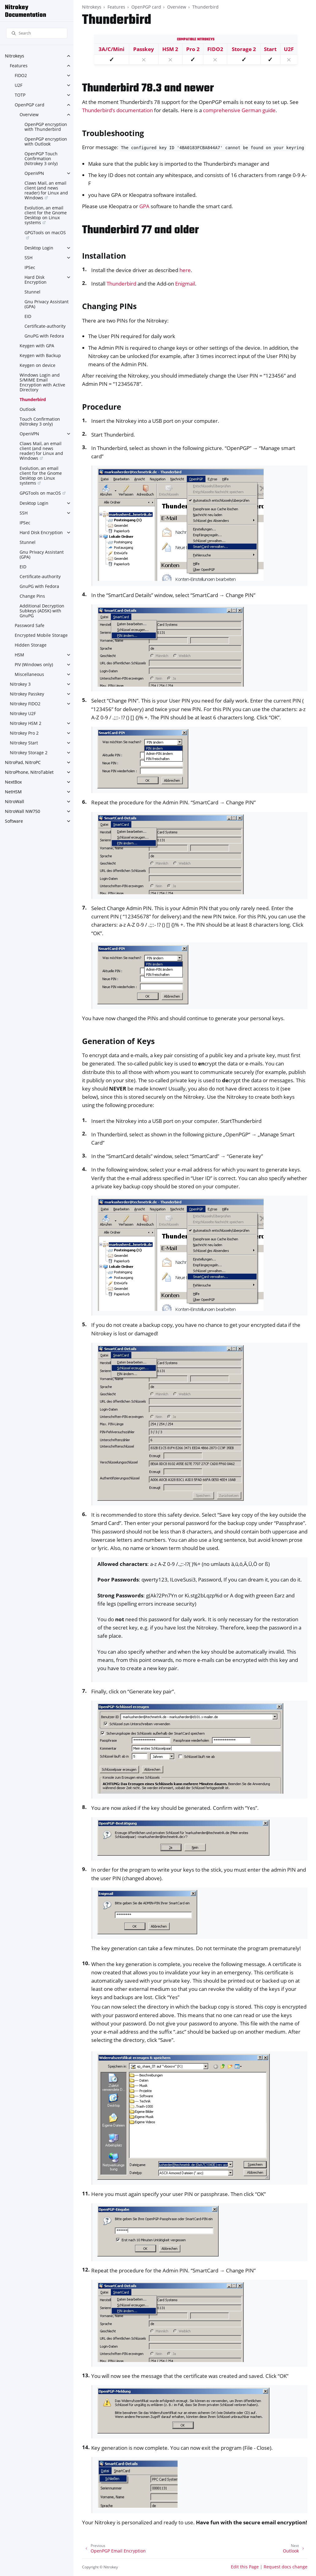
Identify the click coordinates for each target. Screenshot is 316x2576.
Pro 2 (193, 49)
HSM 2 (170, 49)
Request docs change (285, 2567)
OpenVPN (34, 173)
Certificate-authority (45, 326)
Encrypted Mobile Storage (41, 635)
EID (27, 316)
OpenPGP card (29, 105)
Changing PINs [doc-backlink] (109, 306)
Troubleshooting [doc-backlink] (113, 133)
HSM (19, 655)
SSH (28, 257)
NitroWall (14, 801)
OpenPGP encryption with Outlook (45, 141)
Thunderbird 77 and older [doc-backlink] (140, 230)
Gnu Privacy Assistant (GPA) (46, 304)
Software (14, 821)
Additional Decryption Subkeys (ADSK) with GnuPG (42, 610)
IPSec (29, 267)
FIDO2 (21, 75)
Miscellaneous (29, 674)
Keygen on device (37, 365)
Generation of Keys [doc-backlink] (118, 1041)
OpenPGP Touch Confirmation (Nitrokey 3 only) (41, 158)
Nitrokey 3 (20, 684)
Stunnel (32, 292)
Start (270, 49)
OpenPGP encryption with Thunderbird (45, 126)
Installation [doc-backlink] (104, 255)
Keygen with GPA (37, 346)
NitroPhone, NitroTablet (29, 772)
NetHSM (13, 792)
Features (19, 65)
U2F (18, 85)
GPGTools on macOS (45, 232)
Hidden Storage (31, 645)
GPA (144, 206)
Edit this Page (245, 2567)
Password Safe (29, 625)
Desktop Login (38, 248)
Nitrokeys (14, 56)
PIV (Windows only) (34, 664)
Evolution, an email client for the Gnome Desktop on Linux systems (45, 215)
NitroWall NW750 (22, 811)
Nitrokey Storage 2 (28, 752)
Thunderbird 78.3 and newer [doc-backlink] (148, 88)
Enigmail (185, 283)
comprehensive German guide (239, 110)
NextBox (13, 782)
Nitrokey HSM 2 (25, 723)
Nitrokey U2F (23, 713)
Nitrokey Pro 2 (24, 733)
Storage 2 (244, 49)
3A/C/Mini (111, 49)
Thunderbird (33, 399)
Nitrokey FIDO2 (25, 704)
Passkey (143, 49)
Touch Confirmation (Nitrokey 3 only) (40, 421)
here (185, 270)
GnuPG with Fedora (44, 336)
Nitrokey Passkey (27, 694)
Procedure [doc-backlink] (101, 406)
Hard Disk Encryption (35, 279)
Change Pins (32, 596)
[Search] (36, 33)
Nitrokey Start (24, 743)
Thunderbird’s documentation (117, 110)
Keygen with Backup (40, 355)
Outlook (28, 409)
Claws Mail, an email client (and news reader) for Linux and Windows (46, 190)
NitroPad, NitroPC (23, 762)
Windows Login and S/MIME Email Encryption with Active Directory (42, 382)
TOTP (20, 95)
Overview (29, 114)
